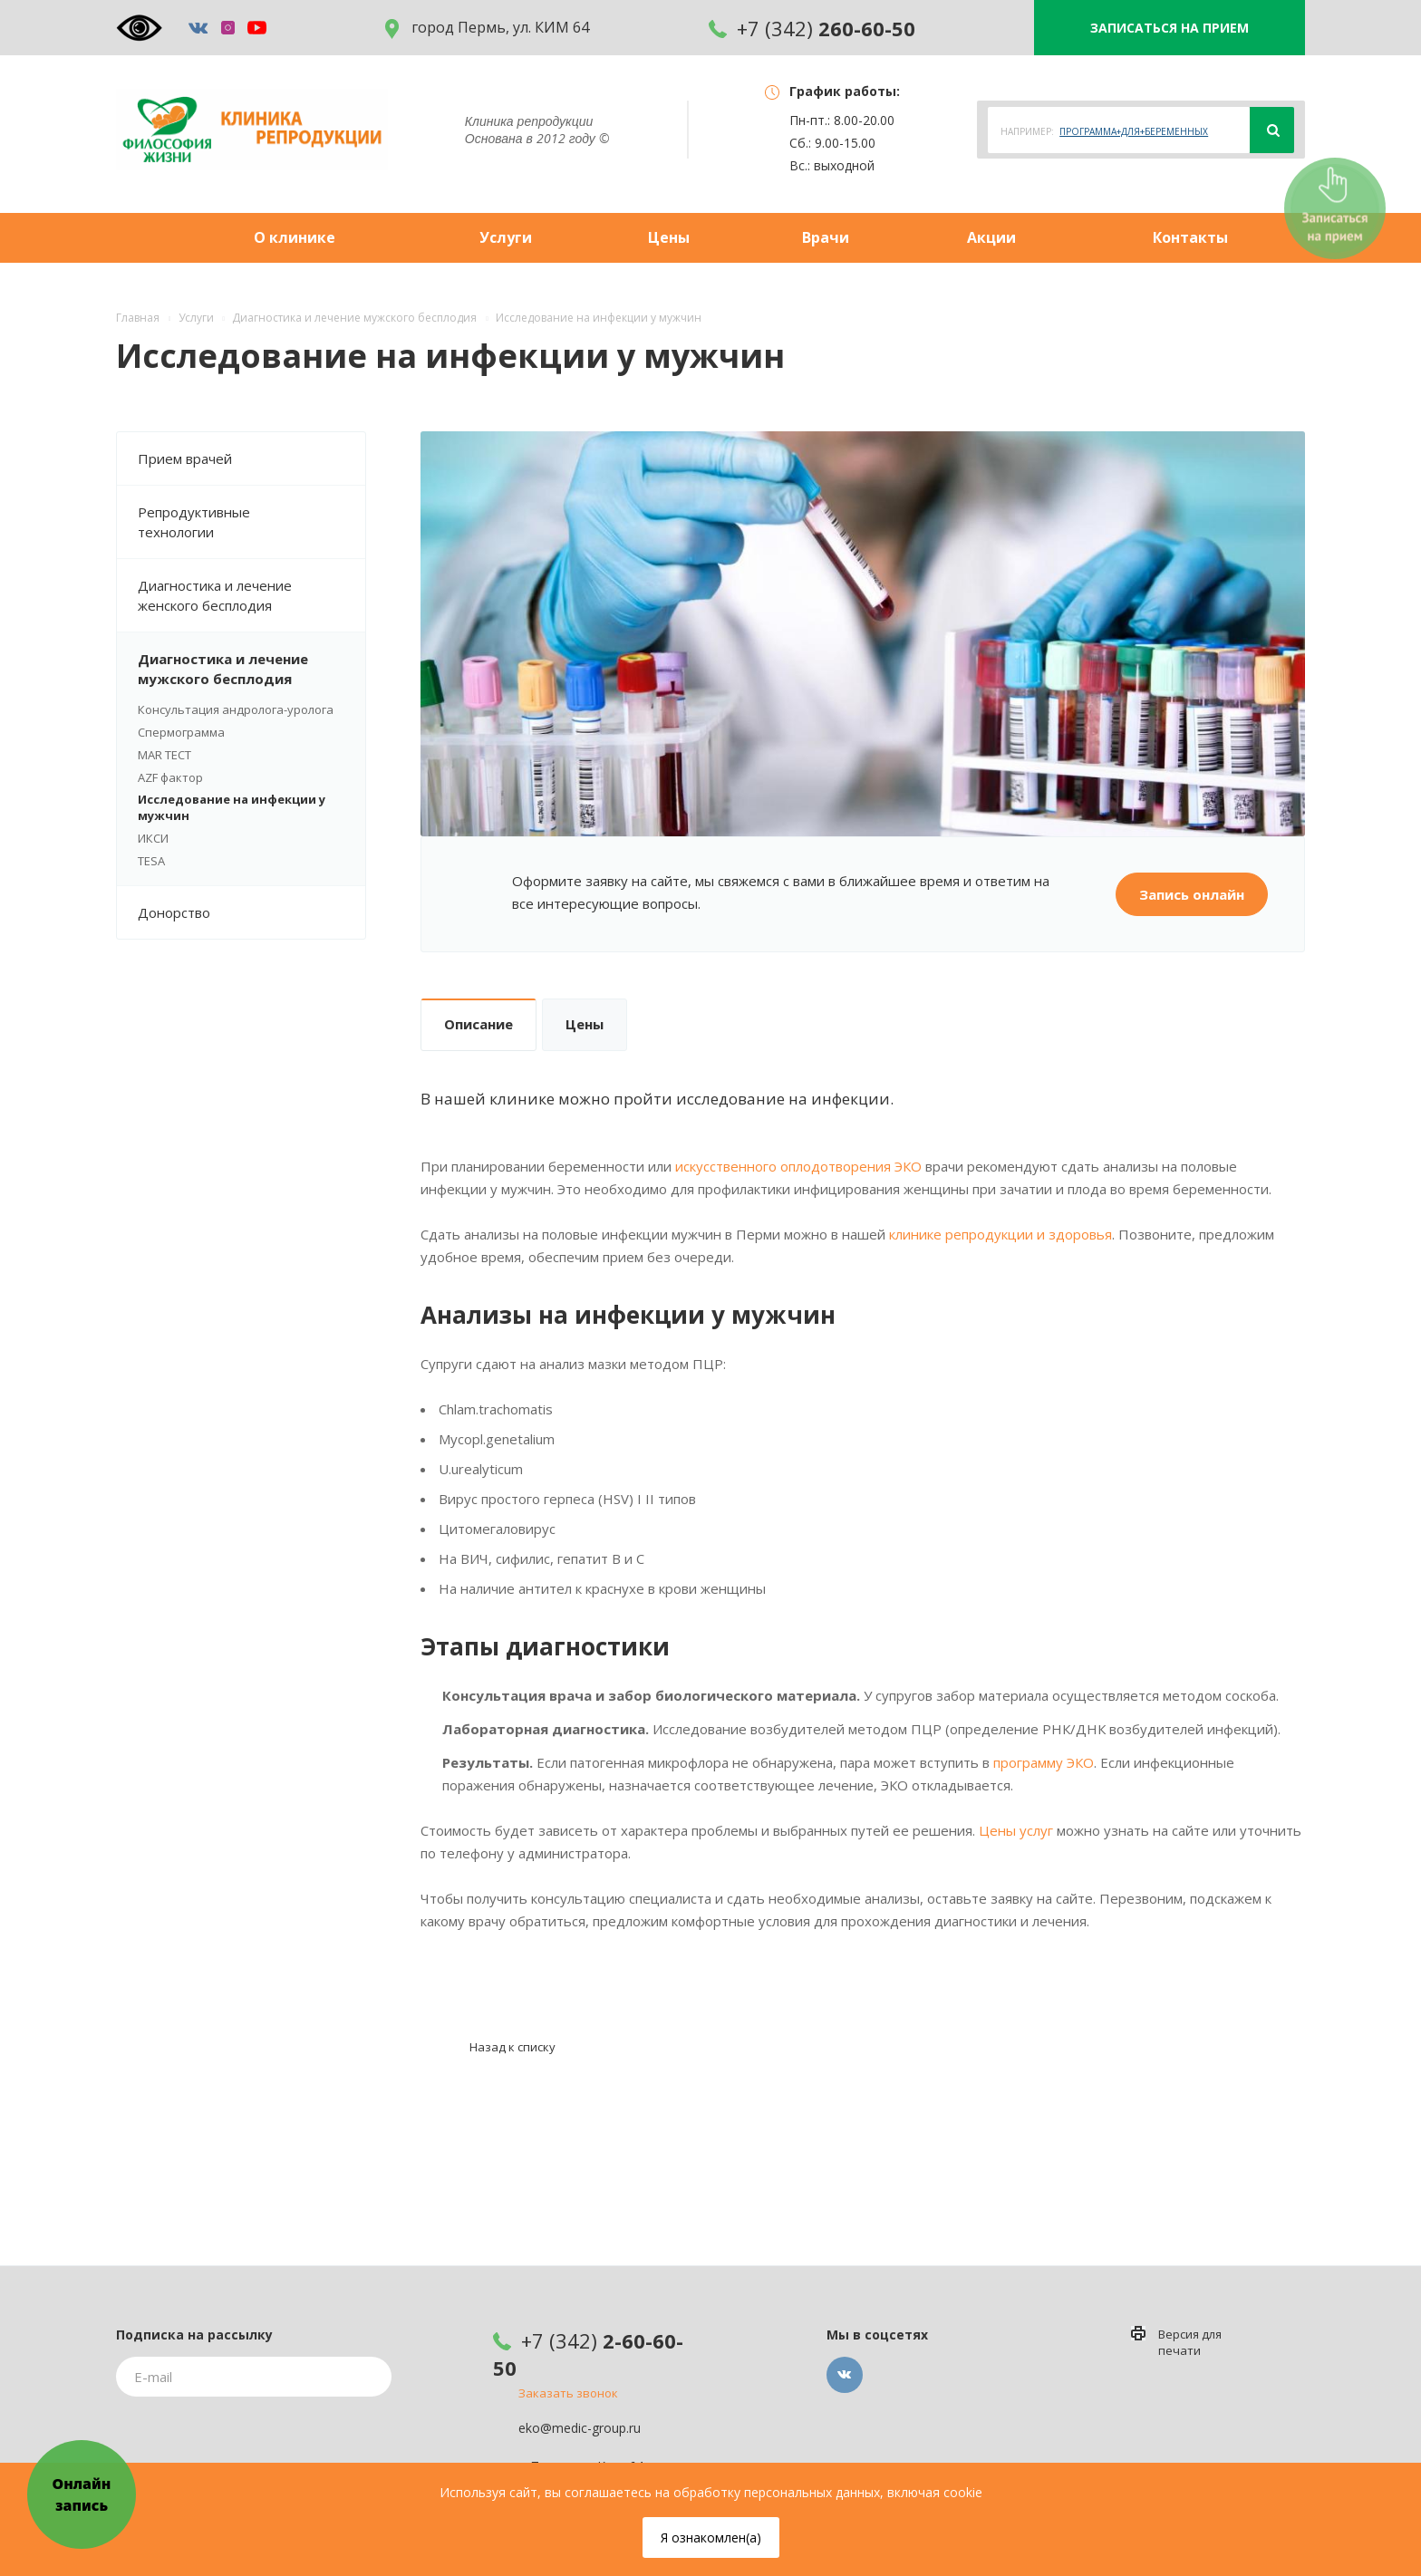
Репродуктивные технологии (251, 522)
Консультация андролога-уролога (236, 709)
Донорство (251, 912)
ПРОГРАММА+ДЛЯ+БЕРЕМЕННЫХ (1133, 131)
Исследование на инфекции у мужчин (231, 807)
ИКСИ (153, 838)
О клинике (294, 237)
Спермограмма (181, 732)
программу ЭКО (1043, 1762)
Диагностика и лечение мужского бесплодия (251, 668)
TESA (151, 861)
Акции (991, 237)
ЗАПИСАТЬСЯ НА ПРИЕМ (1169, 27)
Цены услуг (1016, 1830)
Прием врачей (251, 458)
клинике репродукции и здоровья (1000, 1234)
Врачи (825, 237)
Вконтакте (844, 2375)
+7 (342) (812, 28)
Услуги (505, 237)
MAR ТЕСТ (164, 755)
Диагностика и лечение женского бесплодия (251, 595)
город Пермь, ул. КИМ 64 (487, 28)
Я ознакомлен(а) (711, 2537)
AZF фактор (170, 777)
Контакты (1190, 237)
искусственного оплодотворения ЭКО (798, 1166)
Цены (669, 237)
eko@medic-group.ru (579, 2428)
